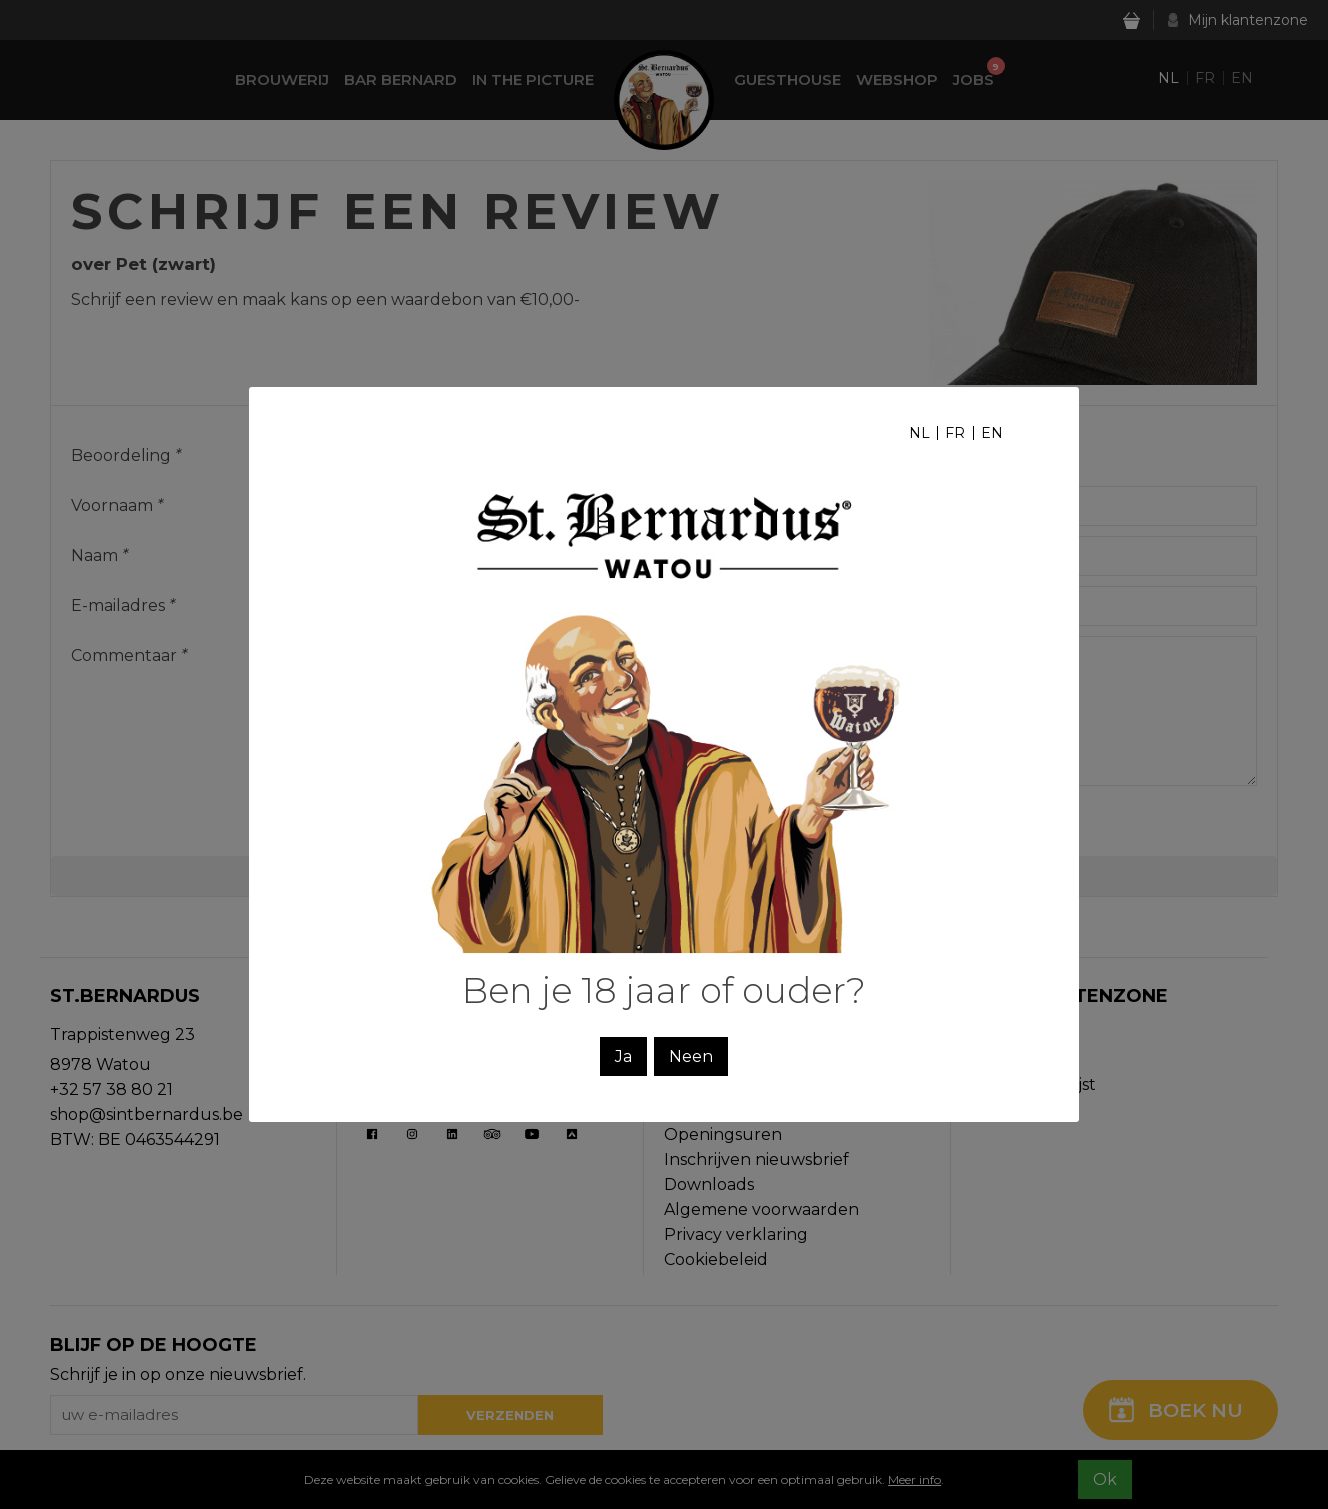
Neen (691, 1056)
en (992, 433)
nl (919, 433)
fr (955, 433)
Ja (623, 1056)
